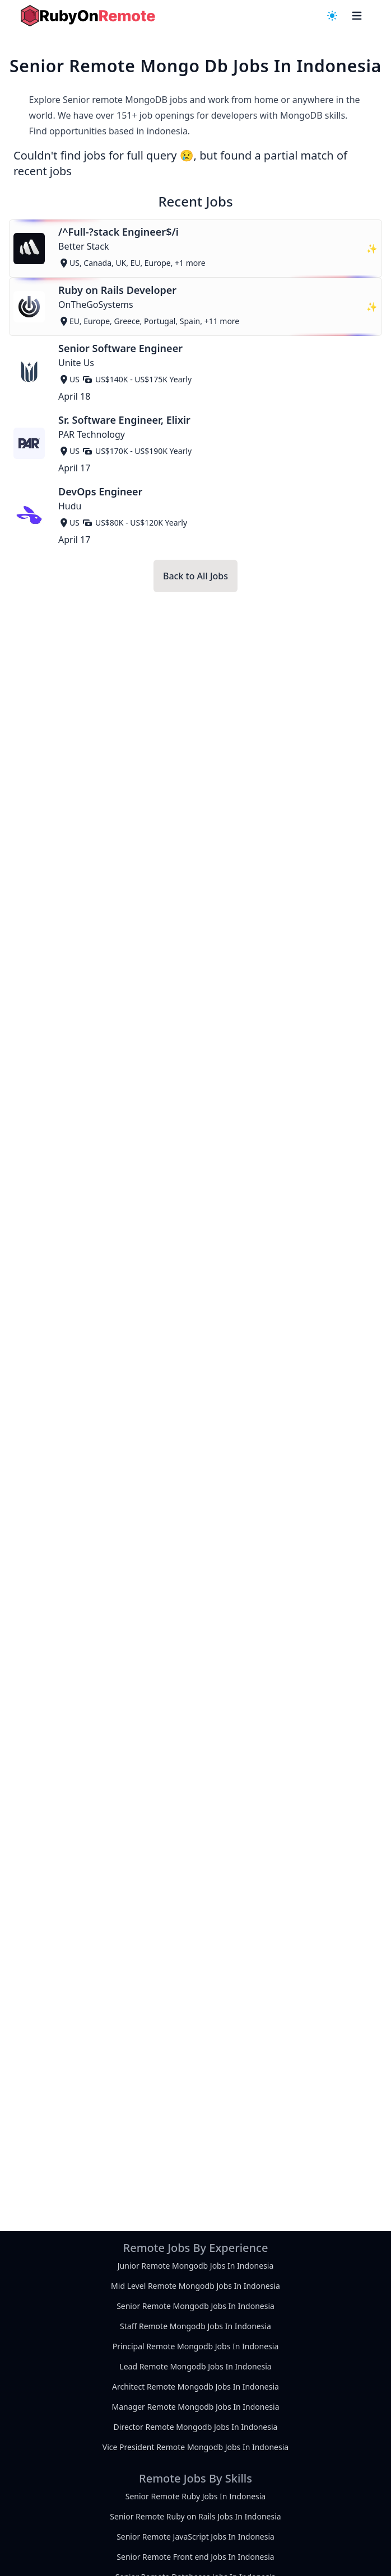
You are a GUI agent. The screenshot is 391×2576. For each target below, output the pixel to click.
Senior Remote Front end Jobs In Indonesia (195, 2556)
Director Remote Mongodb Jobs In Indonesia (196, 2427)
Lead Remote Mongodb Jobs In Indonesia (195, 2366)
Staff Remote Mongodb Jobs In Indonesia (195, 2326)
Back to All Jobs (195, 576)
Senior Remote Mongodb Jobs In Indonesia (195, 2306)
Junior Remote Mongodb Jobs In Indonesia (196, 2265)
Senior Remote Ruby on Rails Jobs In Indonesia (195, 2516)
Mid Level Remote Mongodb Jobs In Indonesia (195, 2285)
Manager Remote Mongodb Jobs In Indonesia (196, 2406)
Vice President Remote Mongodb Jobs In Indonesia (195, 2447)
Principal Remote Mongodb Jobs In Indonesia (196, 2346)
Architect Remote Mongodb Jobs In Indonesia (195, 2386)
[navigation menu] (332, 15)
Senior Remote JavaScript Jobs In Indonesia (195, 2536)
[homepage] (88, 15)
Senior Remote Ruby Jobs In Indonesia (195, 2496)
